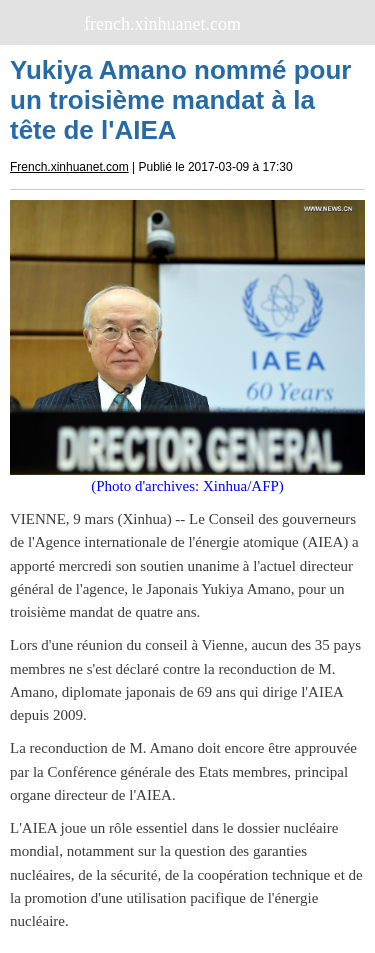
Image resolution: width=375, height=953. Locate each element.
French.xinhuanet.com (69, 167)
